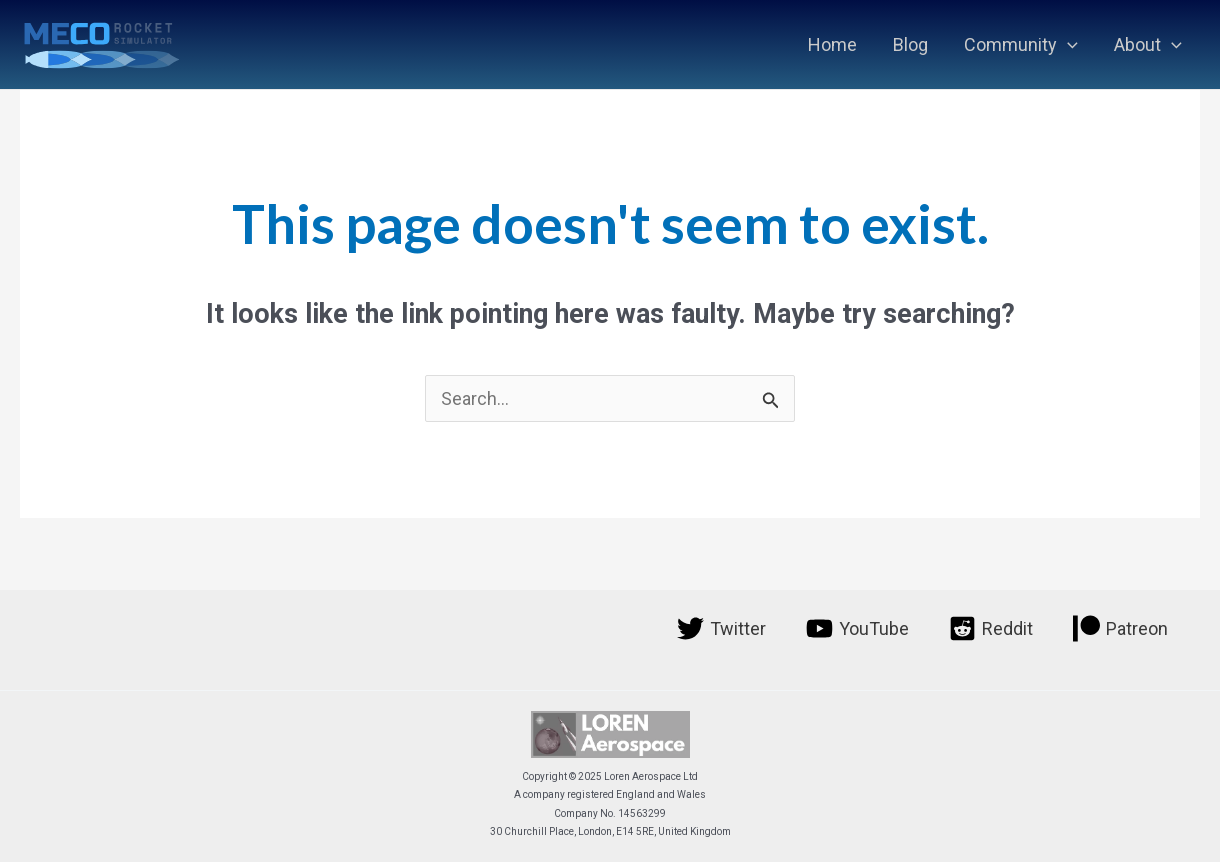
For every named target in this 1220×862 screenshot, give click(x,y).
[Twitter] (721, 628)
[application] (1067, 45)
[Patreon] (1120, 628)
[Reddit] (991, 628)
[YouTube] (857, 628)
